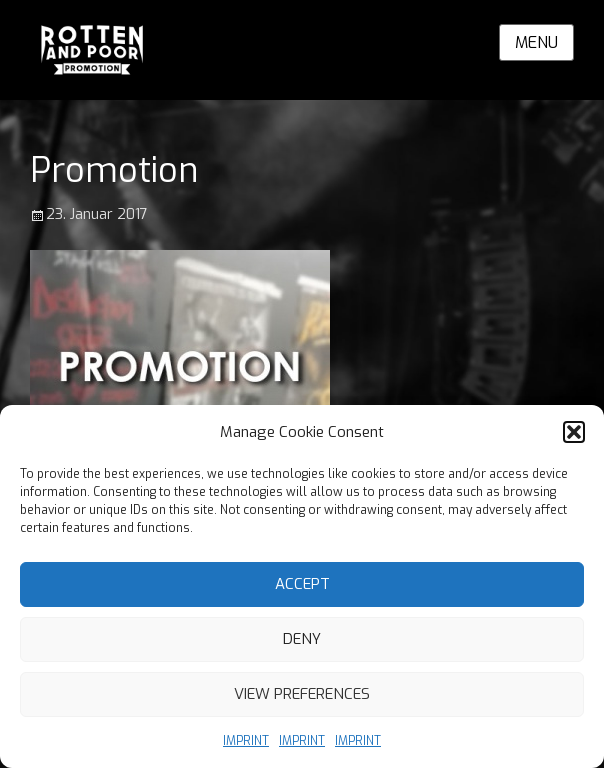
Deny (302, 639)
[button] (574, 432)
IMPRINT (246, 741)
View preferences (302, 694)
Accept (302, 584)
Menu (536, 42)
